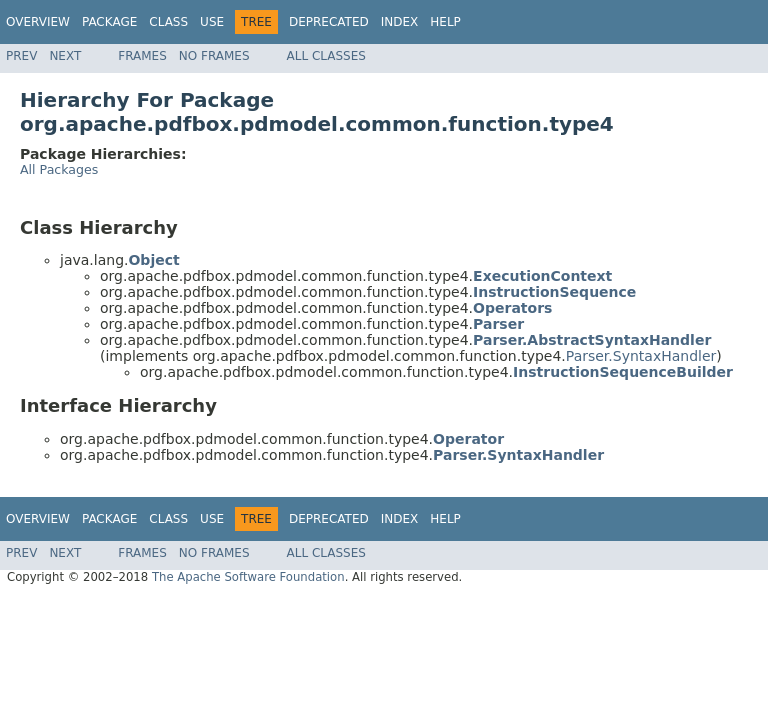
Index (400, 22)
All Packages (59, 169)
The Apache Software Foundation (248, 577)
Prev (21, 56)
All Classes (326, 56)
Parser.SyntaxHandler (641, 356)
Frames (142, 56)
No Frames (214, 56)
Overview (38, 22)
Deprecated (329, 22)
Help (445, 22)
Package (109, 22)
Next (65, 56)
